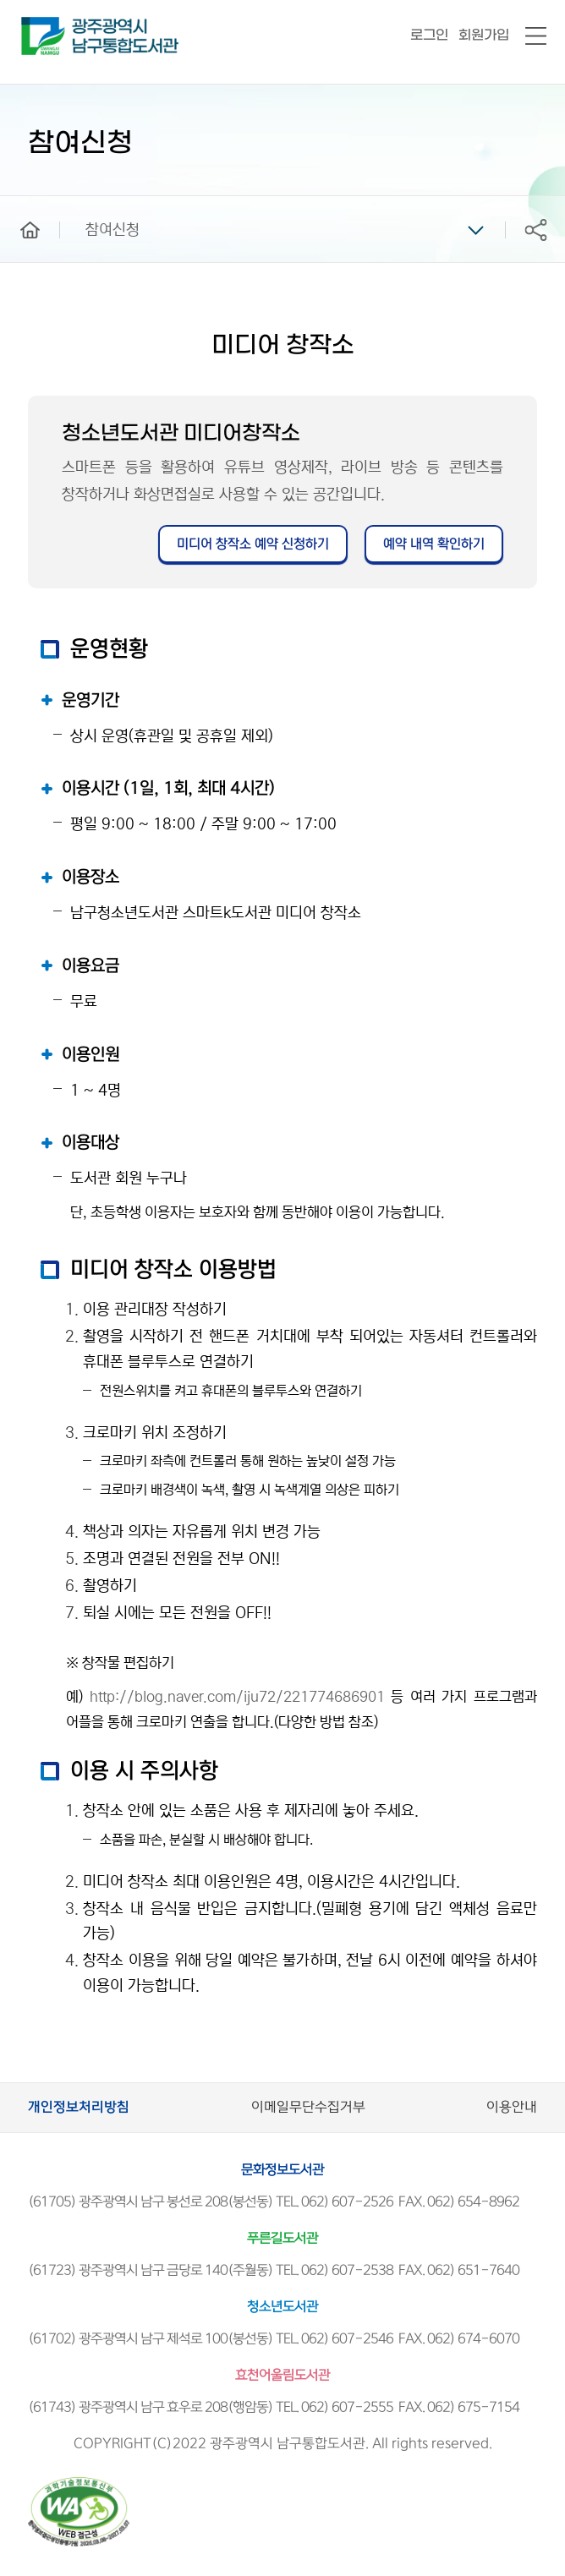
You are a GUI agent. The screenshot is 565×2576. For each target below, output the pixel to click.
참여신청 (112, 230)
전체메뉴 (535, 37)
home (18, 203)
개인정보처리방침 (78, 2107)
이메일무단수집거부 (308, 2107)
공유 (535, 229)
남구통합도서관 (44, 24)
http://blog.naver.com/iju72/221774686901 (237, 1697)
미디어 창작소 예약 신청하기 (253, 544)
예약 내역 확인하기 (434, 544)
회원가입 (483, 35)
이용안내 (511, 2107)
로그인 (429, 35)
